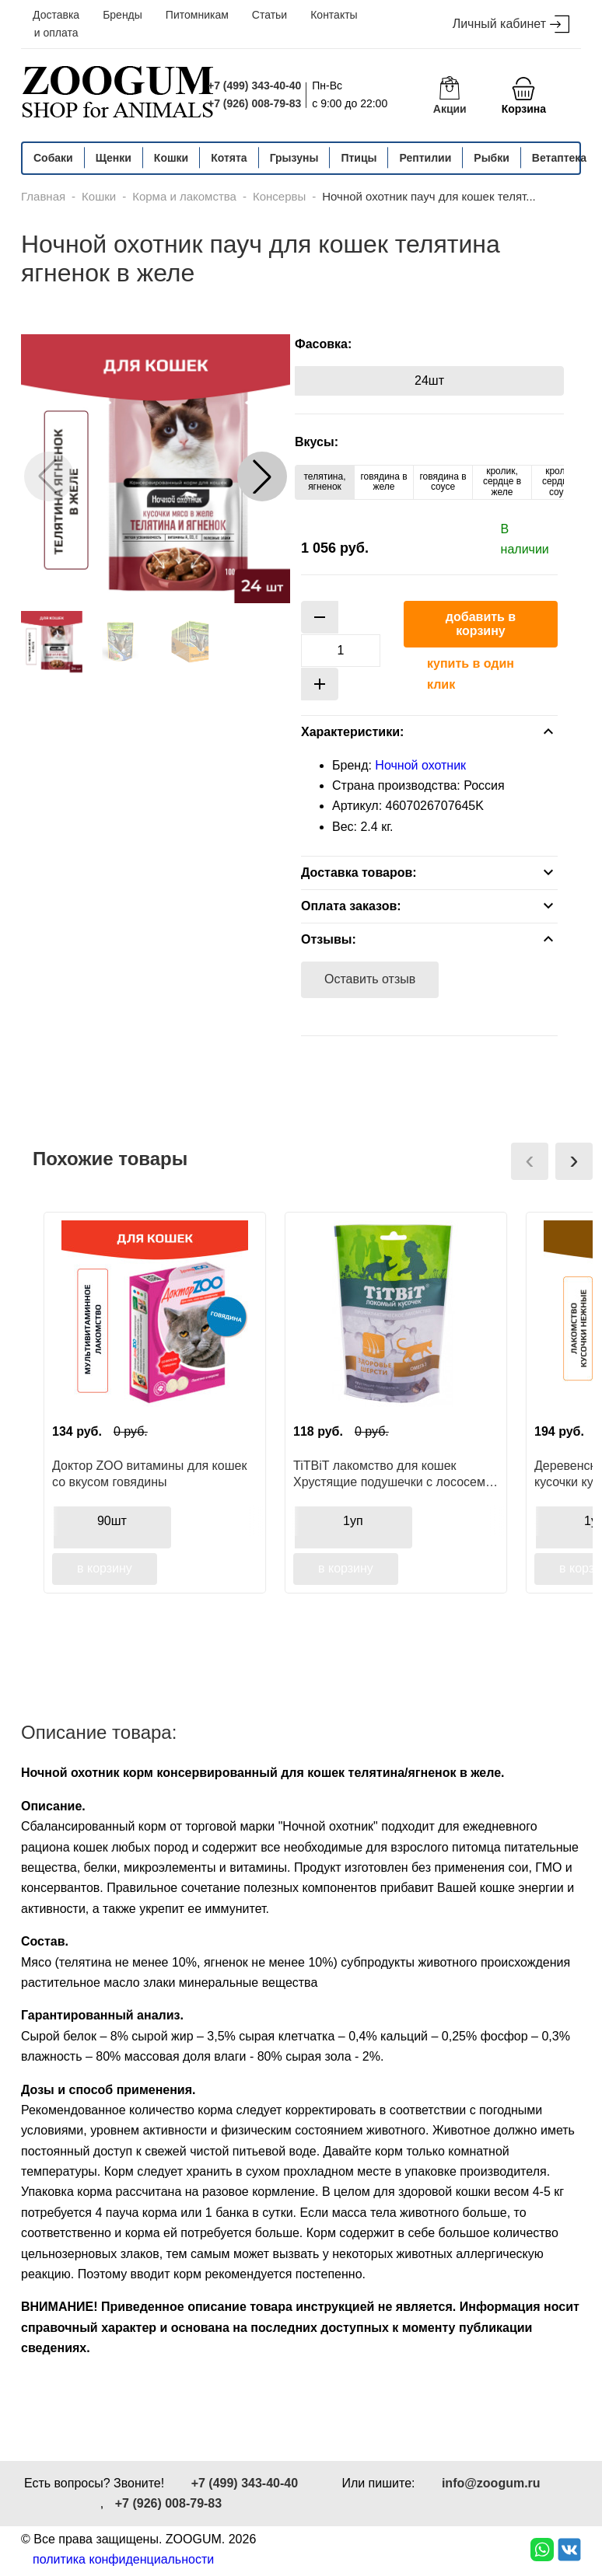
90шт (112, 1520)
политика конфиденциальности (123, 2559)
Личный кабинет (511, 24)
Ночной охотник (420, 765)
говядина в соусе (442, 482)
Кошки (171, 158)
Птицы (358, 158)
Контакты (333, 15)
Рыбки (491, 158)
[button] (262, 476)
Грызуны (294, 158)
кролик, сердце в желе (502, 482)
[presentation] (529, 1161)
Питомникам (197, 15)
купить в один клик (470, 673)
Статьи (269, 15)
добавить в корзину (481, 623)
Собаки (53, 158)
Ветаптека (559, 158)
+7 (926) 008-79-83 (254, 103)
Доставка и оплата (56, 24)
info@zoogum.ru (491, 2483)
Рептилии (425, 158)
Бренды (122, 15)
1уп (353, 1520)
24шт (429, 380)
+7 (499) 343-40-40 (254, 85)
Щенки (113, 158)
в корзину (104, 1568)
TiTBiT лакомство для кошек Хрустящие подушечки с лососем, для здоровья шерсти (390, 1474)
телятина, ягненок (325, 482)
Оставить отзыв (369, 979)
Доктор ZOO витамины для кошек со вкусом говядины (149, 1474)
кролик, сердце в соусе (561, 482)
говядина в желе (383, 482)
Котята (229, 158)
